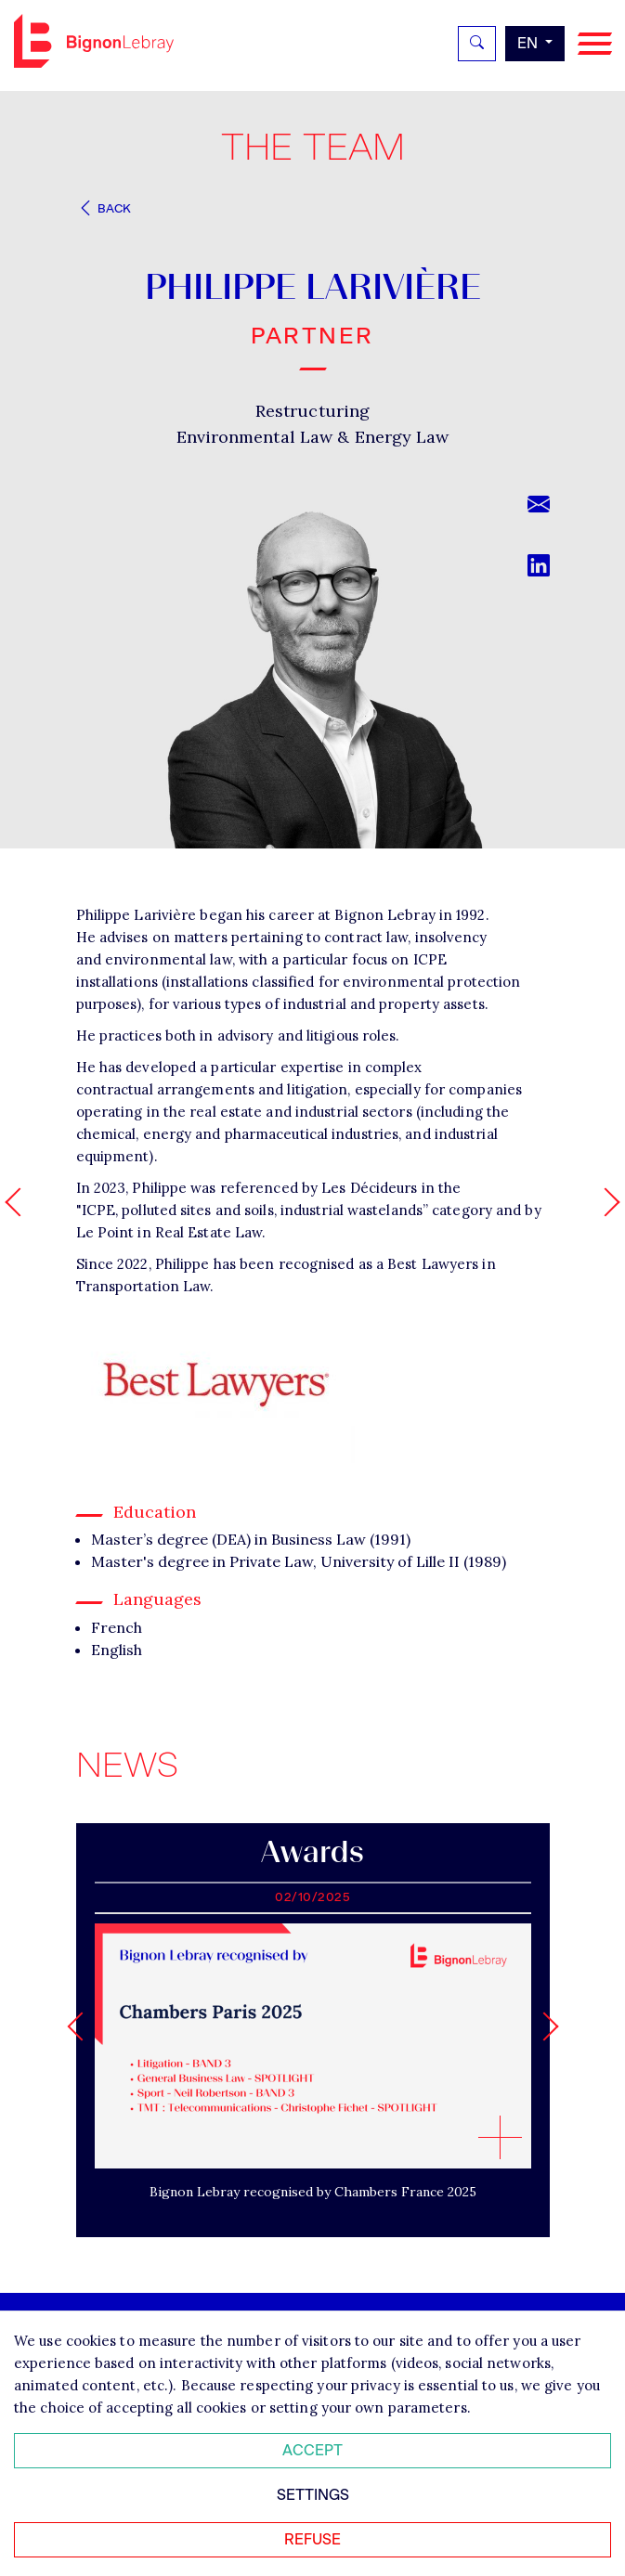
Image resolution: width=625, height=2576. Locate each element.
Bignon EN (94, 41)
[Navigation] (595, 44)
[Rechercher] (477, 43)
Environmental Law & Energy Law (312, 436)
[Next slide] (543, 2026)
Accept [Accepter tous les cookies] (312, 2450)
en (529, 43)
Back (104, 208)
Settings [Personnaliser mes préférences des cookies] (313, 2495)
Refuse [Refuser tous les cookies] (312, 2539)
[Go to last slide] (81, 2026)
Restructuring (312, 410)
